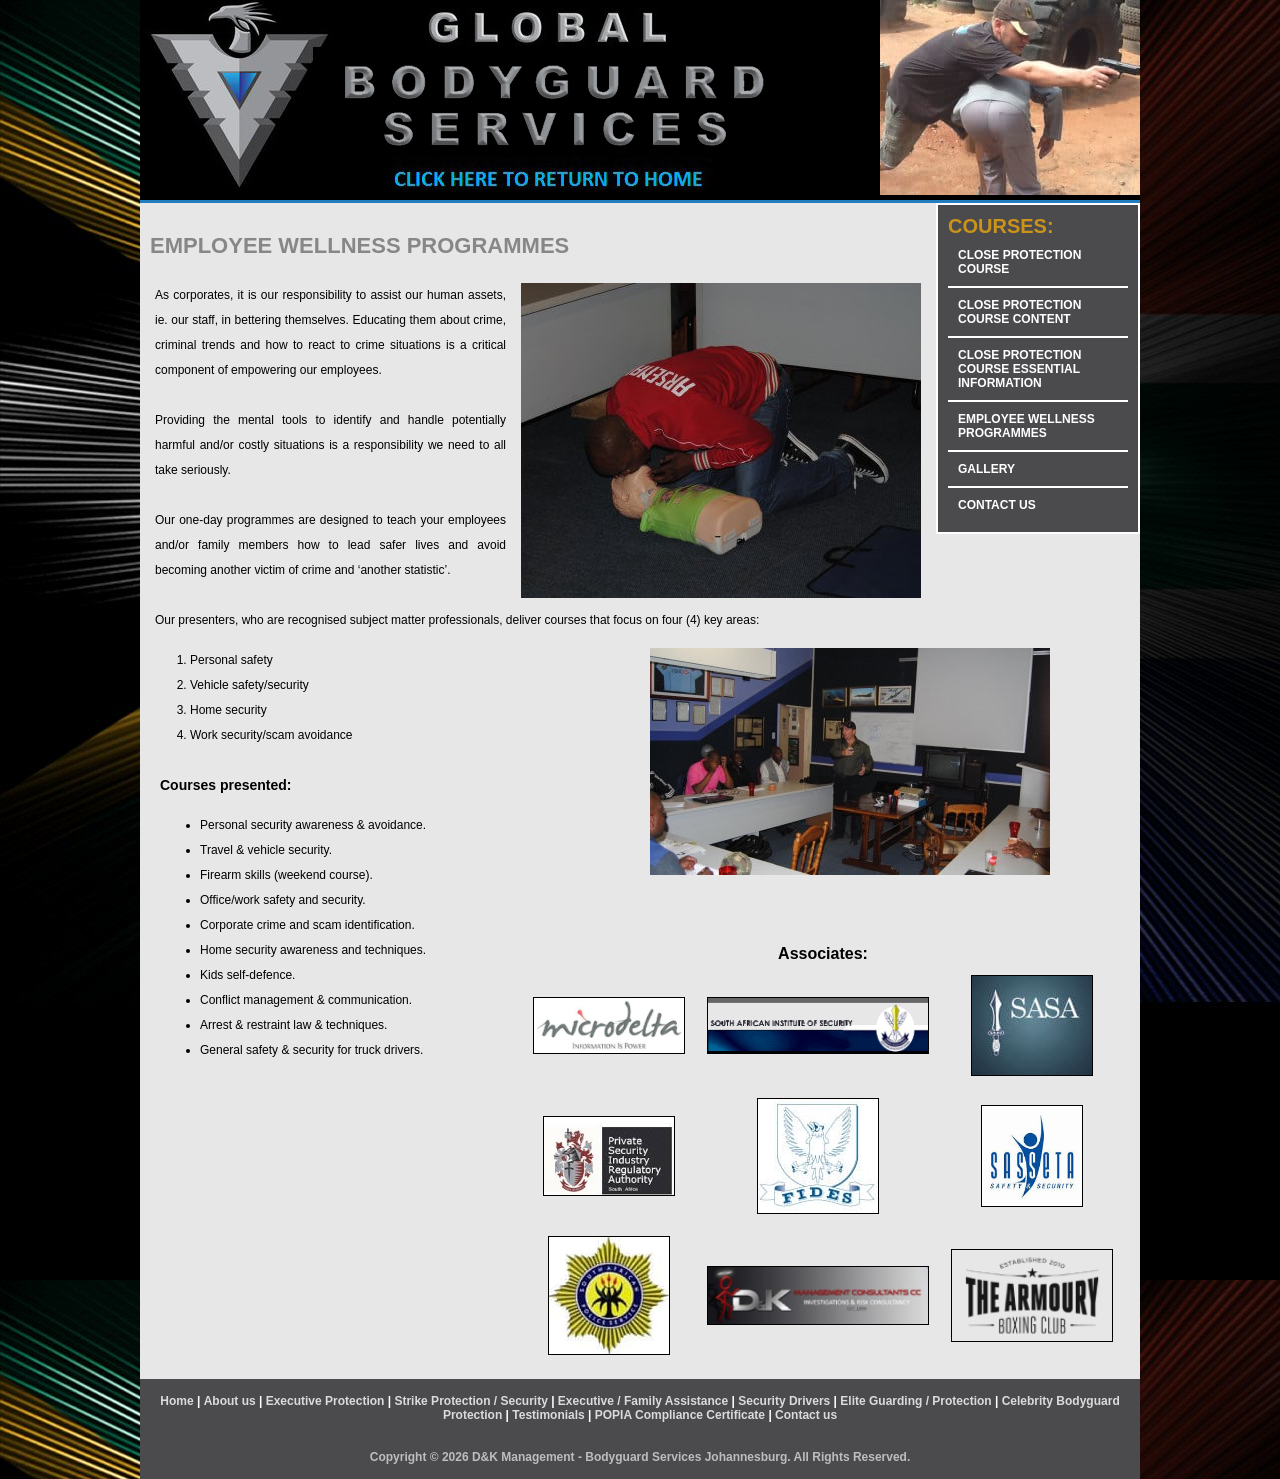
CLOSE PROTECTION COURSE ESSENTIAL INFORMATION (1019, 369)
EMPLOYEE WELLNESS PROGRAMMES (1026, 426)
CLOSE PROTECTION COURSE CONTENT (1019, 312)
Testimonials (548, 1415)
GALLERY (986, 469)
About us (230, 1401)
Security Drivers (784, 1401)
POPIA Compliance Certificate (680, 1415)
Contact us (806, 1415)
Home (176, 1401)
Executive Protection (325, 1401)
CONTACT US (997, 505)
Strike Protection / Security (470, 1401)
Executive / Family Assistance (643, 1401)
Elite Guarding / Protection (915, 1401)
